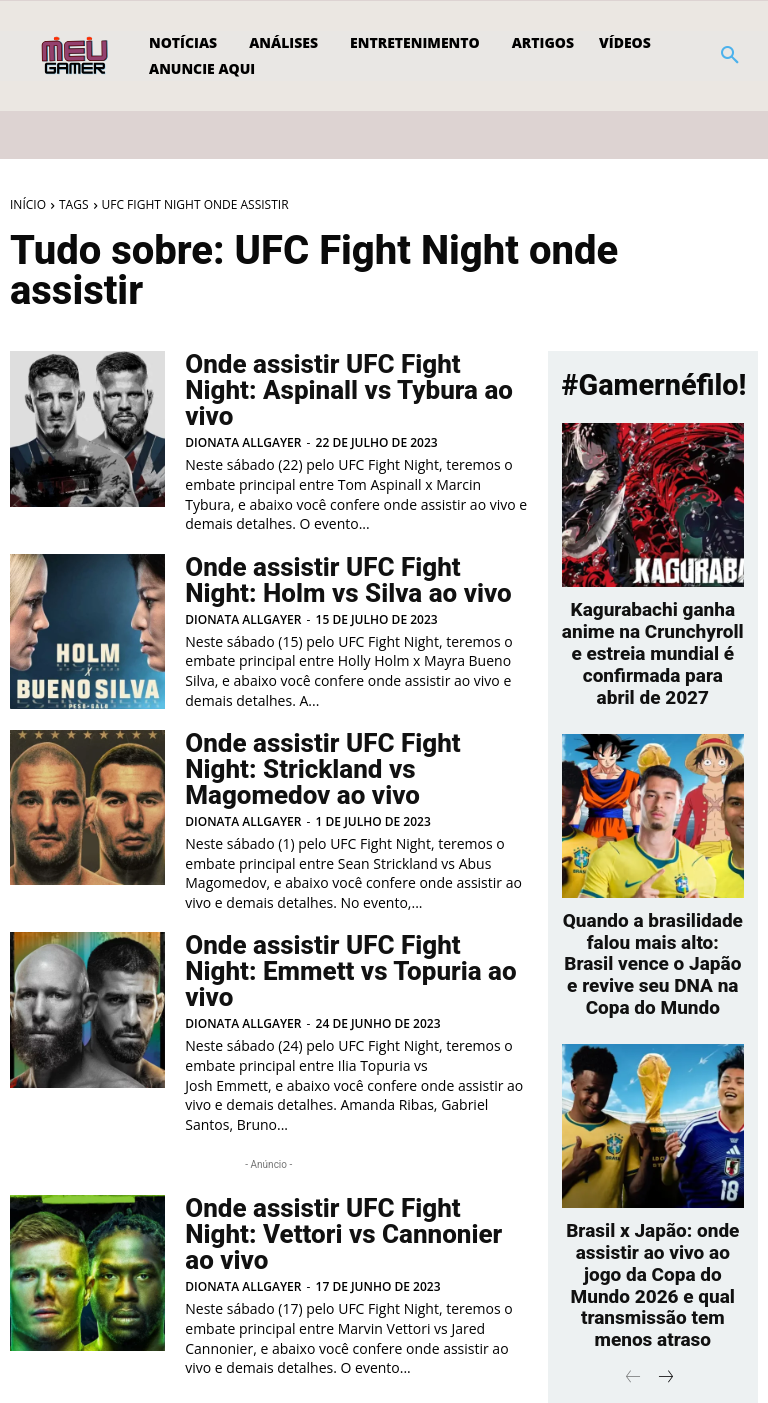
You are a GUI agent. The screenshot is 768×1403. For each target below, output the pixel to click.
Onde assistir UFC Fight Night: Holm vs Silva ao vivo (348, 552)
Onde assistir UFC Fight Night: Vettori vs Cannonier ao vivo (348, 1157)
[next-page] (272, 1339)
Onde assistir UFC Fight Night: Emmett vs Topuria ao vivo (348, 922)
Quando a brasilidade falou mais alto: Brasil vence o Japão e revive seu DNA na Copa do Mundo (653, 906)
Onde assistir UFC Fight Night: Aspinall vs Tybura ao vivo (348, 377)
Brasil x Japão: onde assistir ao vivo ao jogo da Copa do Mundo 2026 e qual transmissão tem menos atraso (652, 1188)
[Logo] (76, 56)
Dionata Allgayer (243, 414)
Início (28, 204)
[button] (730, 56)
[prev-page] (26, 1339)
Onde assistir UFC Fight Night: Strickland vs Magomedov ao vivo (348, 738)
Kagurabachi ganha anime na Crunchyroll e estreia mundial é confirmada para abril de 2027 (653, 632)
